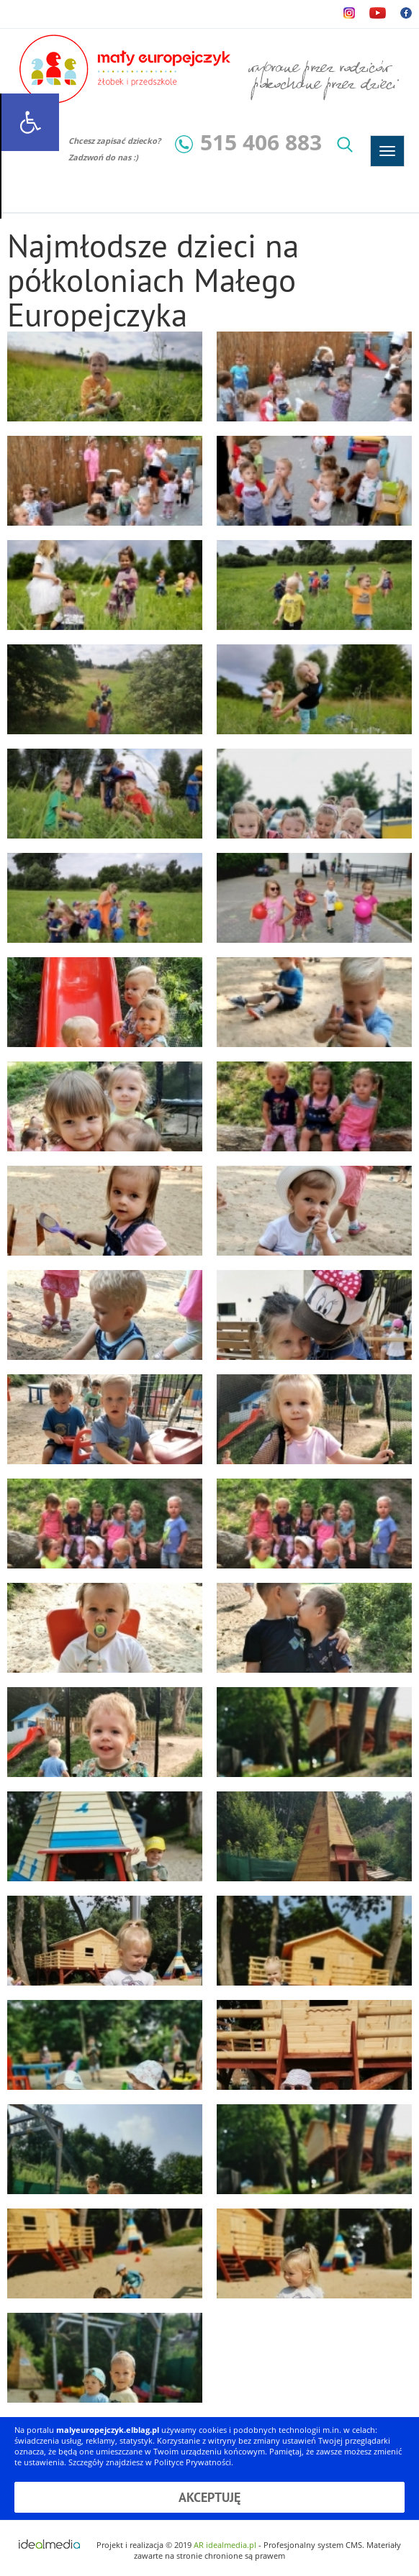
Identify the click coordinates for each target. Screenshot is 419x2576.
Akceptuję (209, 2497)
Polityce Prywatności (192, 2462)
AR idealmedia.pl (225, 2545)
